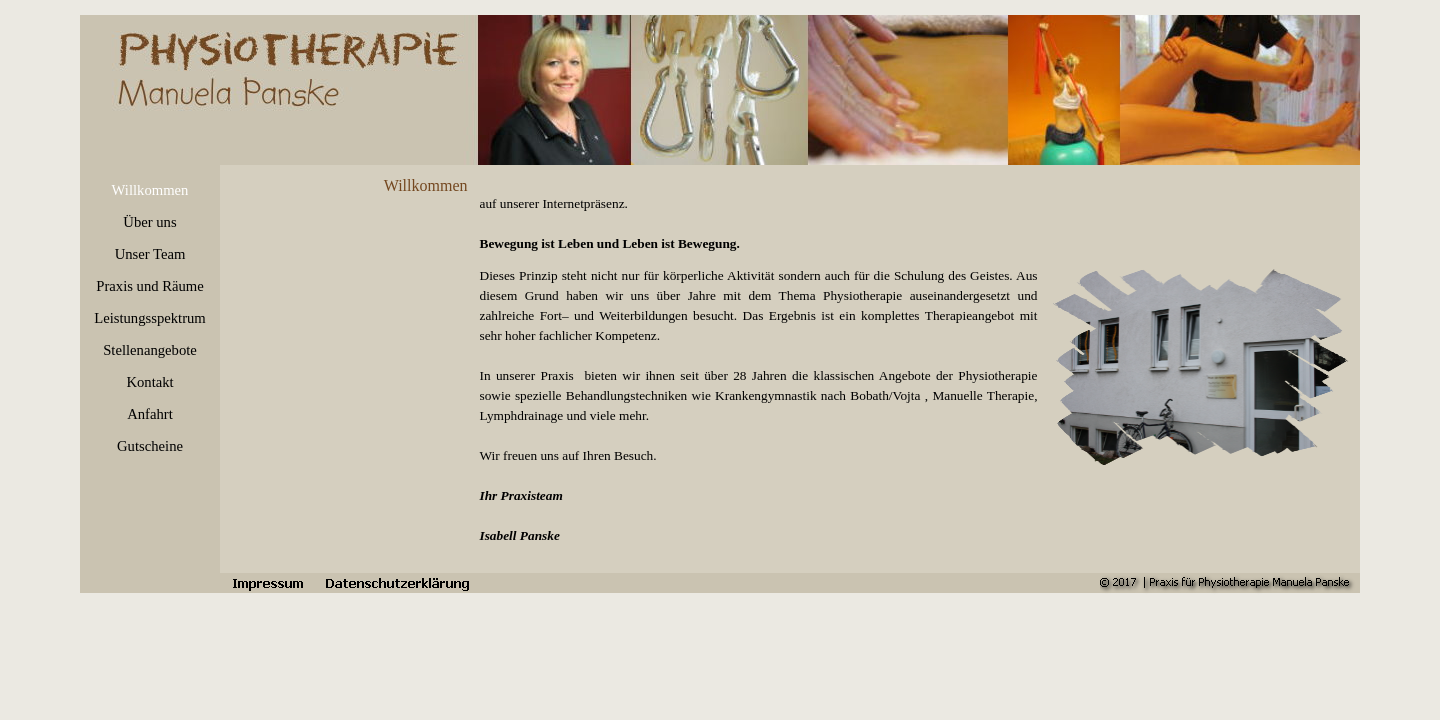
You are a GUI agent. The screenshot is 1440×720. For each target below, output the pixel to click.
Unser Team (150, 254)
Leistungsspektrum (150, 318)
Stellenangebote (150, 350)
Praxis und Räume (149, 286)
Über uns (149, 222)
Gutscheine (150, 446)
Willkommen (150, 190)
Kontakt (149, 382)
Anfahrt (150, 414)
